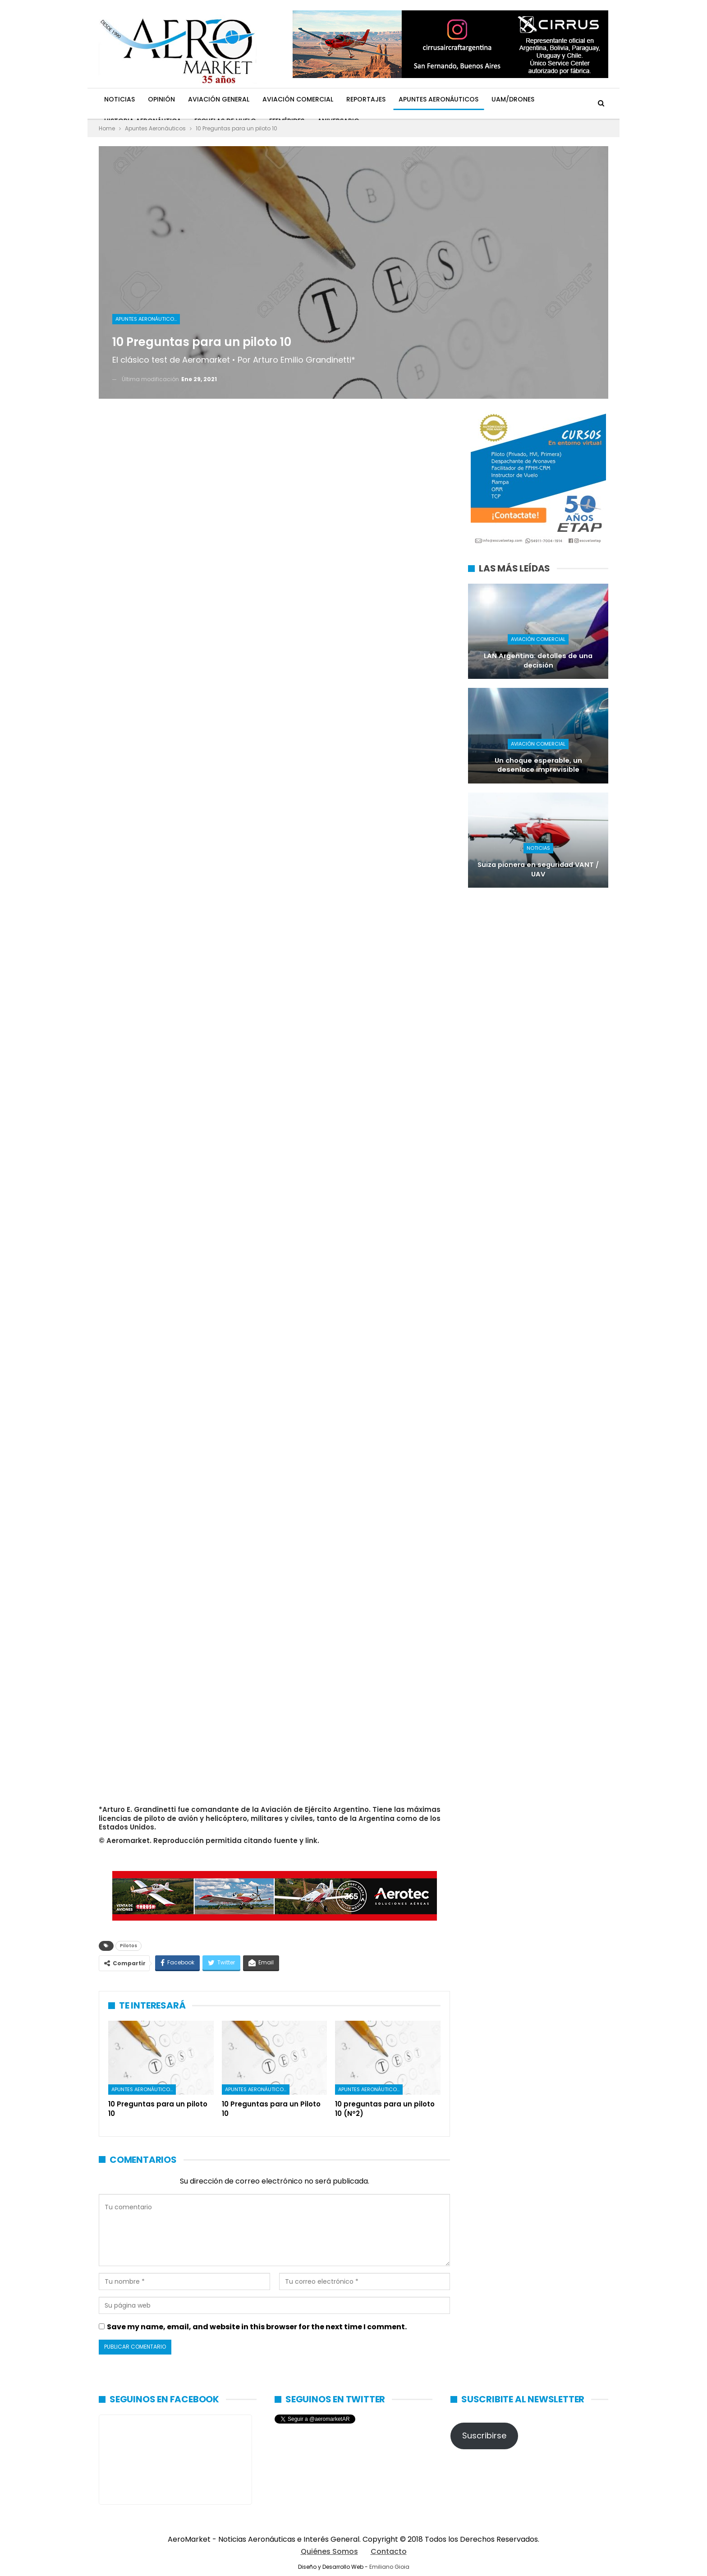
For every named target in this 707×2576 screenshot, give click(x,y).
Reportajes (366, 99)
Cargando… (243, 1101)
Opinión (161, 99)
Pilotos (128, 1945)
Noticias (119, 99)
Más (553, 99)
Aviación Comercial (297, 99)
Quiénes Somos (329, 2551)
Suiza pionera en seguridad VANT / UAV (538, 869)
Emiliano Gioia (389, 2567)
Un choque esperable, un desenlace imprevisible (538, 765)
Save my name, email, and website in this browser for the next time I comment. (257, 2327)
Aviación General (218, 99)
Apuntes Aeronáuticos (438, 99)
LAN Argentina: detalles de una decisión (538, 660)
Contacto (389, 2551)
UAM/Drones (512, 99)
